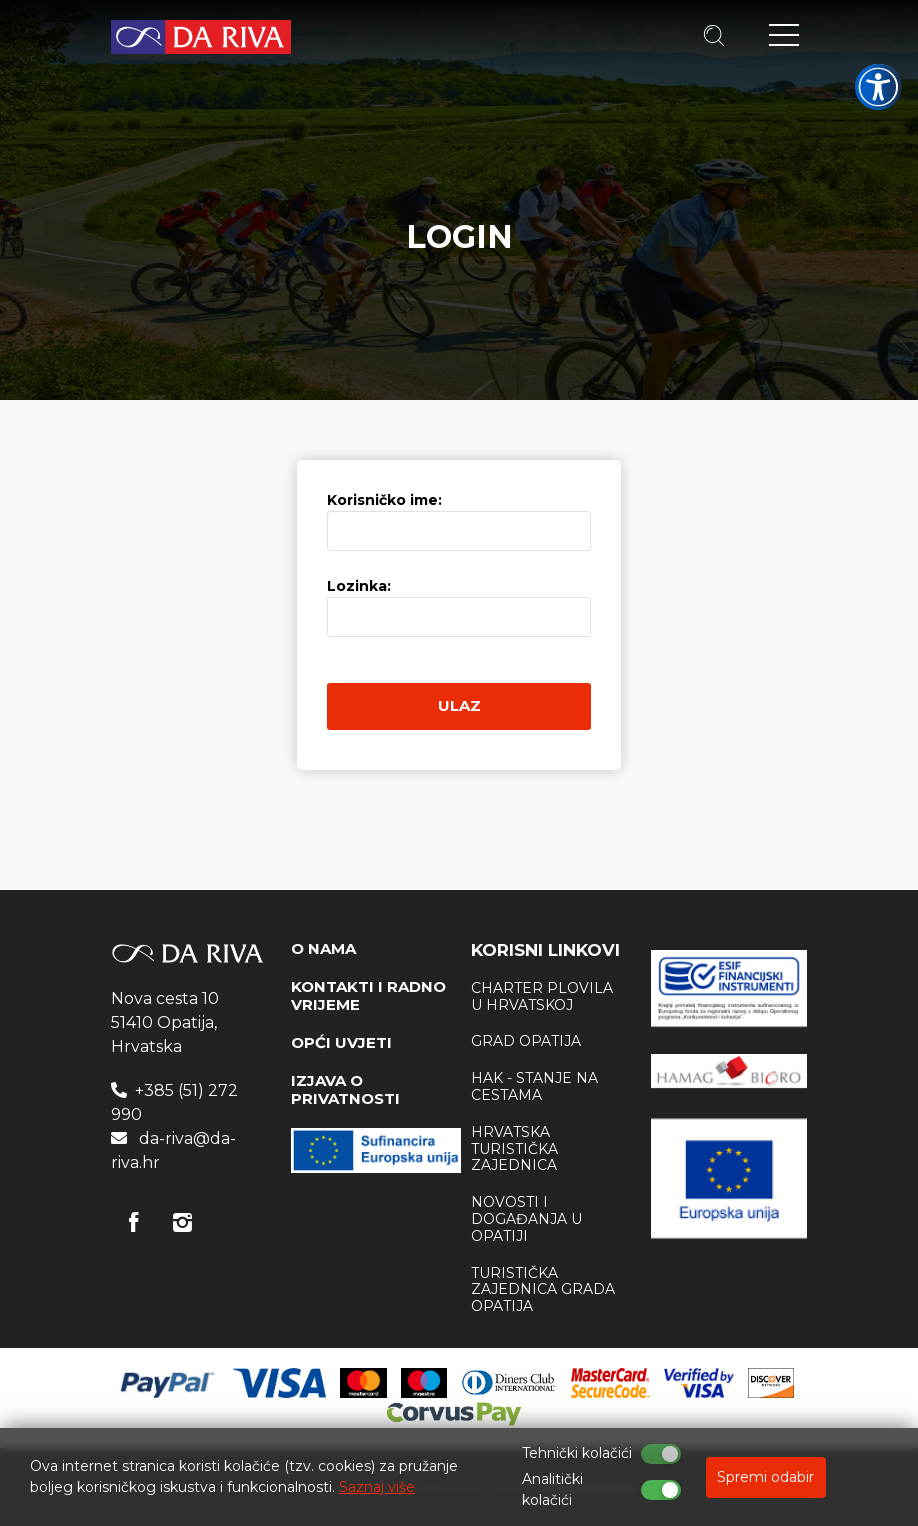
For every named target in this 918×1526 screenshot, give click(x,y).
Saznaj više (377, 1487)
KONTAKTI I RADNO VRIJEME (368, 995)
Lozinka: (359, 586)
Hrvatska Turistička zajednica (514, 1149)
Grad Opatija (526, 1041)
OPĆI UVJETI (341, 1042)
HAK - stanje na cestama (534, 1086)
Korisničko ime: (384, 500)
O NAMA (323, 948)
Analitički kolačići (552, 1489)
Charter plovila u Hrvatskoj (542, 996)
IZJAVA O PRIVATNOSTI (345, 1089)
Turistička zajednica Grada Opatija (543, 1290)
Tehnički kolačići (577, 1453)
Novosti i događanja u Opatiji (526, 1219)
